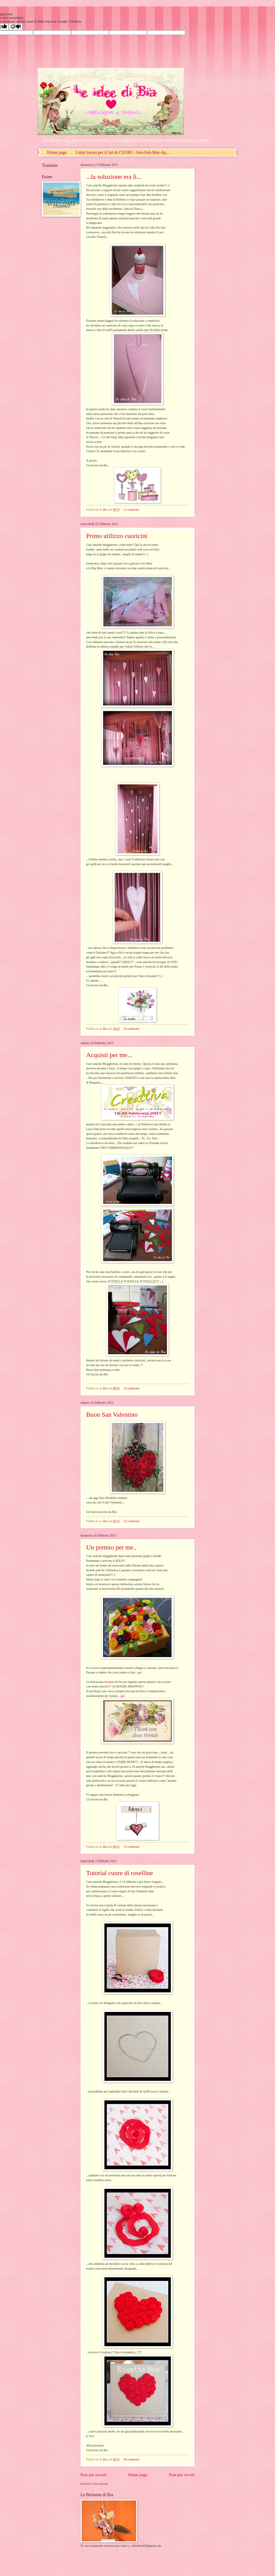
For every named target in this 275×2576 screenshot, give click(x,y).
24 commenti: (132, 1028)
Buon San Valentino (112, 1414)
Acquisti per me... (109, 1054)
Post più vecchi (181, 2474)
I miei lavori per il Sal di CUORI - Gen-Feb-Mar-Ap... (122, 152)
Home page (57, 152)
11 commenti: (132, 509)
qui (140, 1672)
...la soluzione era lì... (113, 176)
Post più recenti (93, 2474)
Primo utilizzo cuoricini (116, 535)
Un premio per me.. (111, 1547)
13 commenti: (132, 1388)
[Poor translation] (16, 26)
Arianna (109, 1682)
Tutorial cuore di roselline (119, 1872)
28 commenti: (132, 2459)
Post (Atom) (100, 2483)
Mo (118, 1588)
